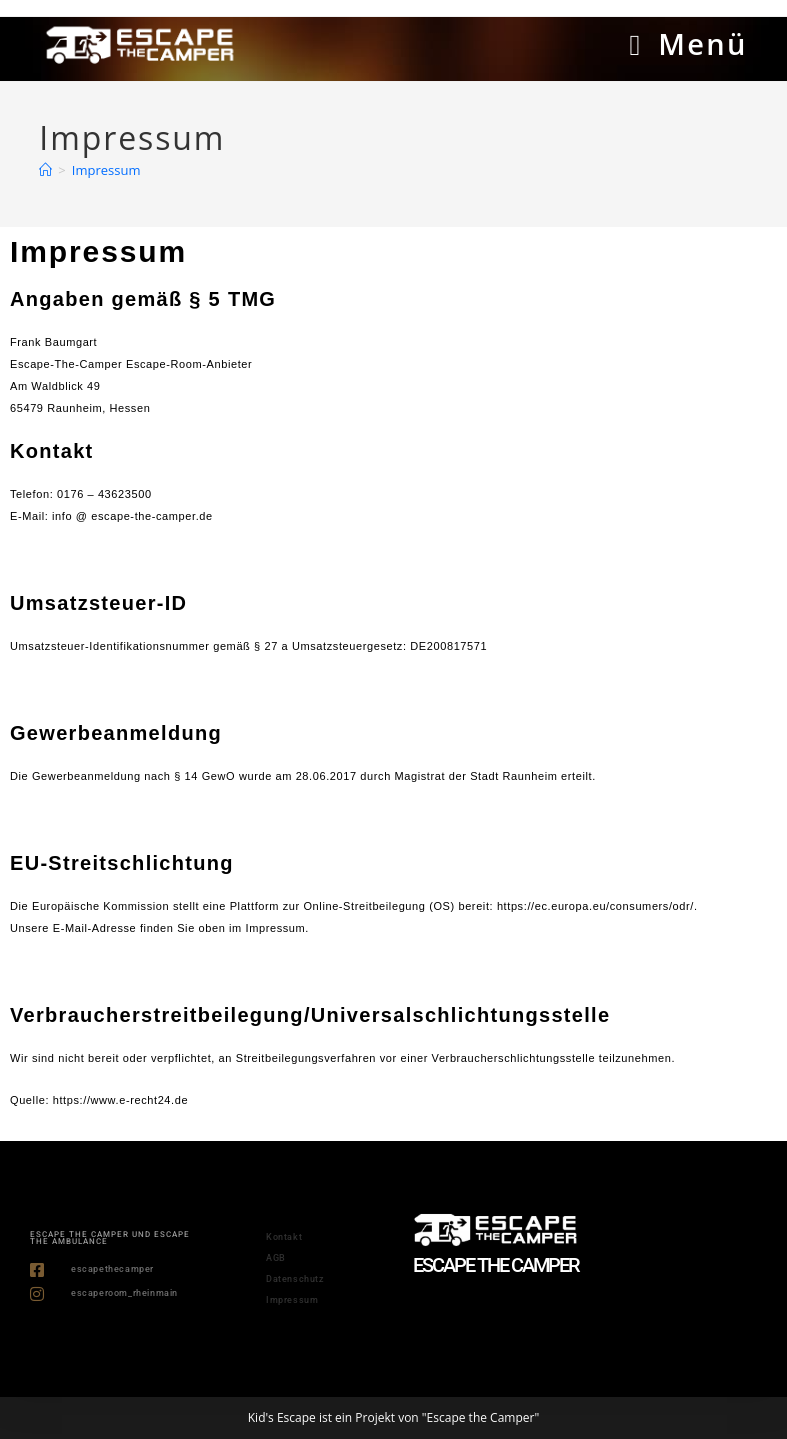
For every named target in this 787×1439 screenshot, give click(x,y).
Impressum (106, 170)
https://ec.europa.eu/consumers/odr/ (595, 906)
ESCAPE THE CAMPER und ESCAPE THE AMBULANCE (110, 1238)
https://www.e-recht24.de (120, 1100)
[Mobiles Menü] (688, 43)
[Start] (45, 170)
